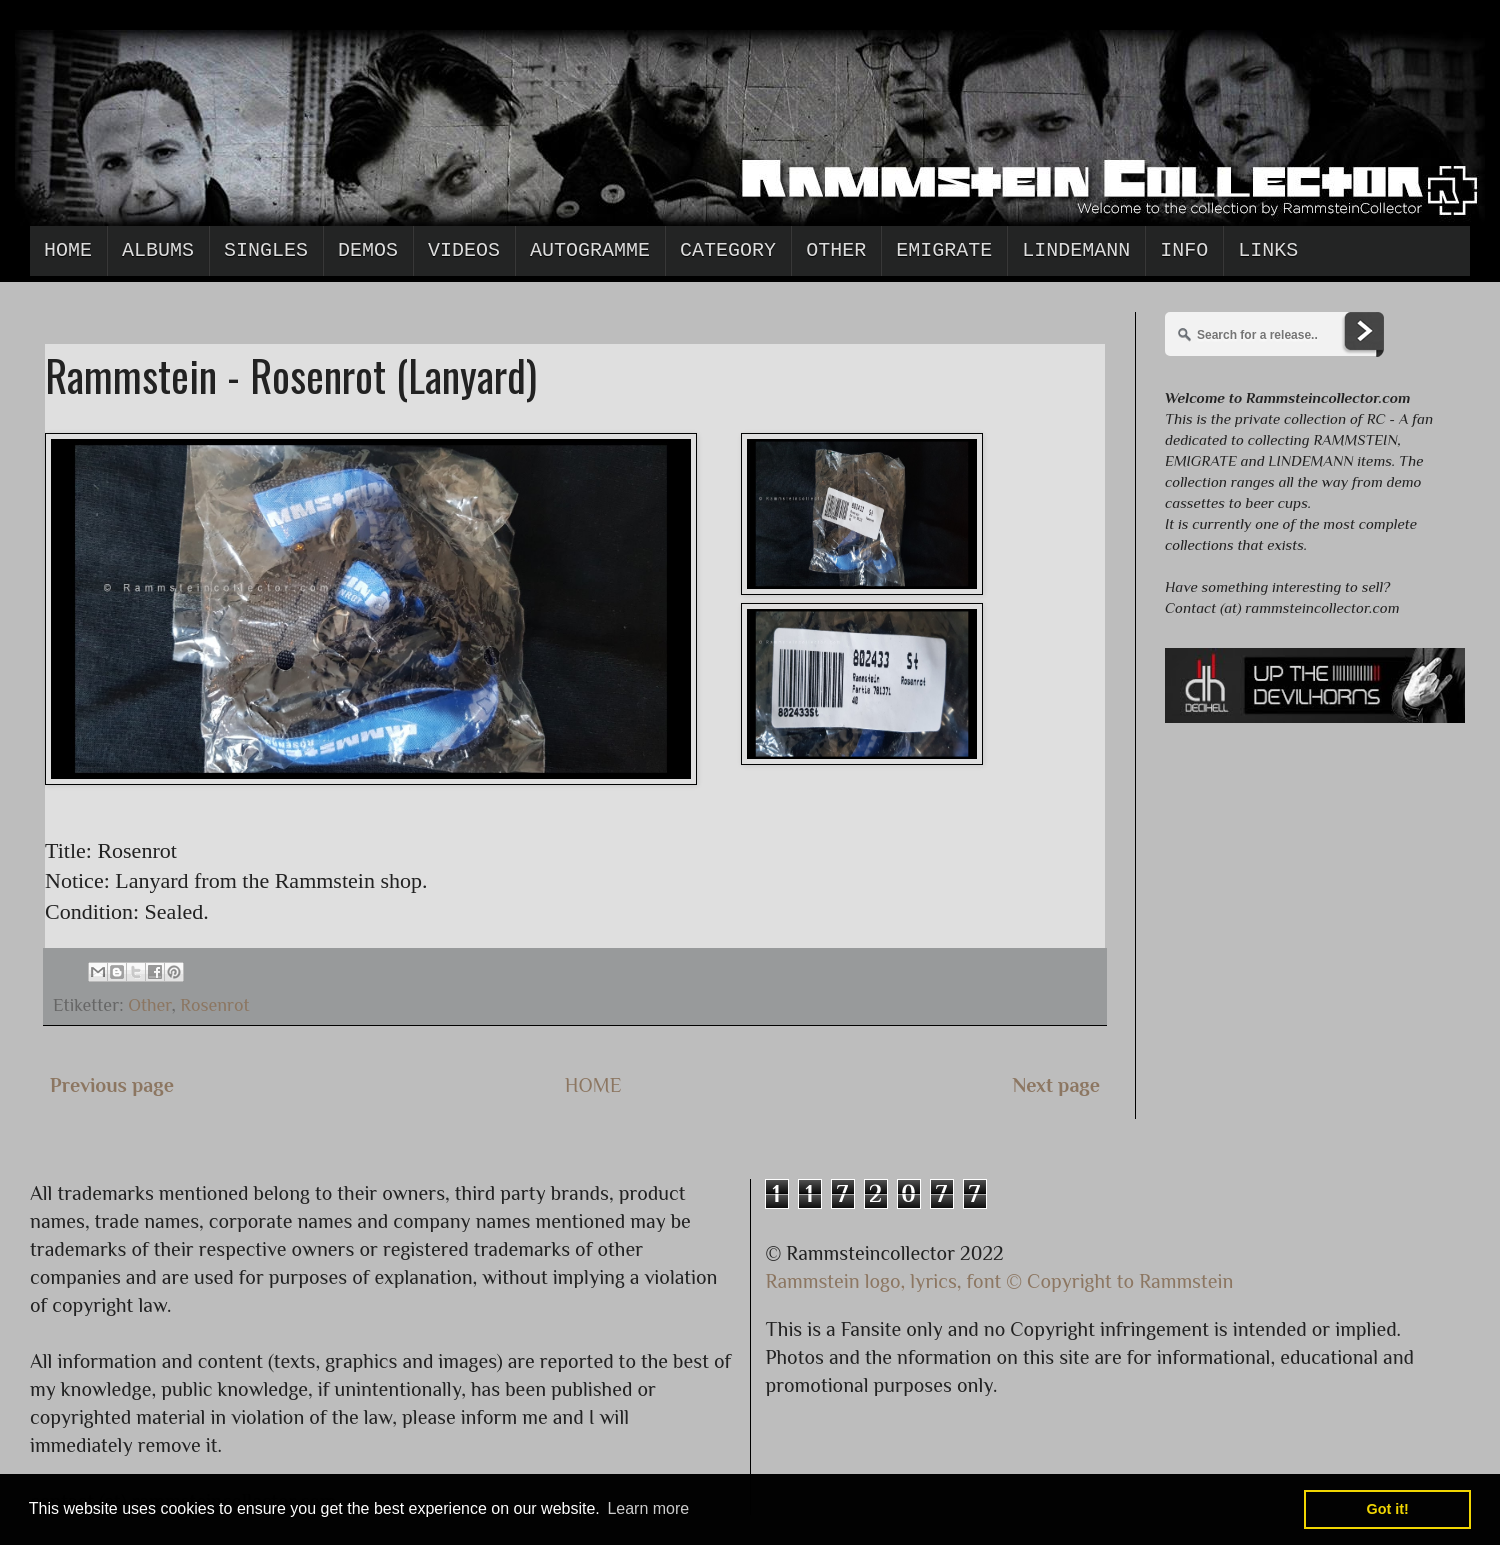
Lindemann (1076, 250)
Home (68, 250)
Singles (266, 250)
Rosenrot (214, 1005)
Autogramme (590, 250)
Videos (464, 250)
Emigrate (944, 250)
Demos (368, 250)
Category (728, 250)
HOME (593, 1085)
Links (1268, 250)
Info (1184, 250)
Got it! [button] (1388, 1509)
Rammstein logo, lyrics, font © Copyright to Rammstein (1000, 1281)
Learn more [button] (648, 1508)
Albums (158, 250)
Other (836, 250)
